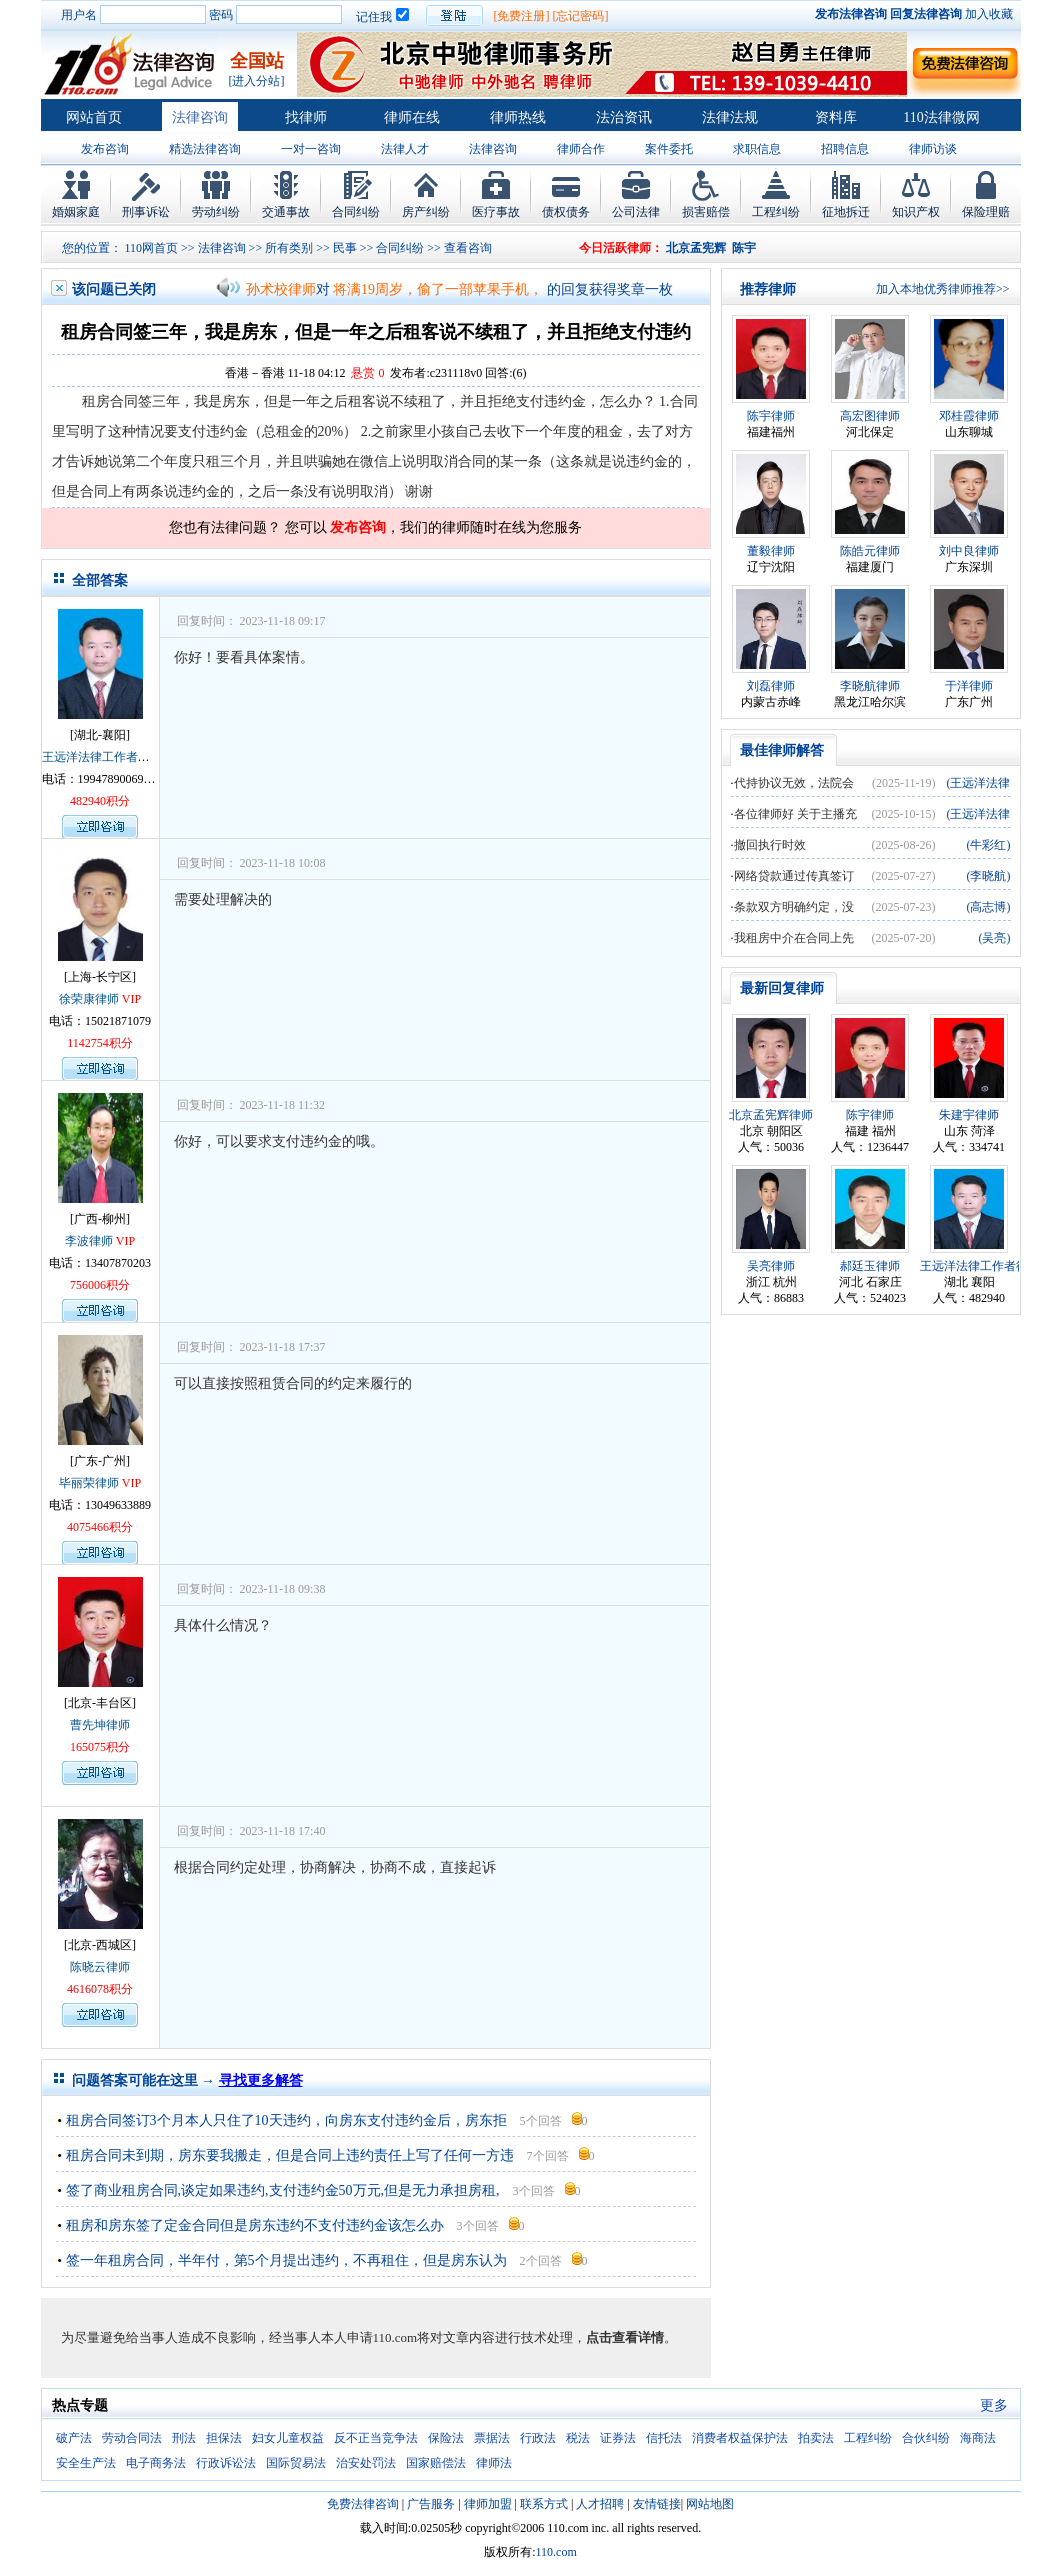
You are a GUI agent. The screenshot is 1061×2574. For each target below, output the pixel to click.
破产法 (74, 2438)
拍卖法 (816, 2438)
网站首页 (94, 117)
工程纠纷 (776, 212)
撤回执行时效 (770, 845)
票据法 (492, 2438)
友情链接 (657, 2504)
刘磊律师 (771, 686)
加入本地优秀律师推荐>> (943, 289)
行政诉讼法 (226, 2463)
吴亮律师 (771, 1266)
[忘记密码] (581, 16)
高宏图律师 (870, 416)
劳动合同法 (132, 2438)
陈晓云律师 (100, 1967)
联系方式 (544, 2504)
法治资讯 (624, 117)
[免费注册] (522, 16)
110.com (556, 2552)
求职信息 (757, 149)
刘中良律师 (969, 551)
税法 (578, 2438)
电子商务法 (156, 2463)
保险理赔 (986, 212)
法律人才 (405, 149)
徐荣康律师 (89, 999)
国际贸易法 (296, 2463)
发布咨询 (105, 149)
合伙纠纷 (926, 2438)
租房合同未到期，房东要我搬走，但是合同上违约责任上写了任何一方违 (290, 2155)
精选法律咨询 (205, 149)
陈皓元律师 (870, 551)
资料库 (836, 117)
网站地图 (710, 2504)
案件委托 (669, 149)
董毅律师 (771, 551)
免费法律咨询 (363, 2504)
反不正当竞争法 (376, 2438)
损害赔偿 (706, 212)
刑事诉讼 (146, 212)
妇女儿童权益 (288, 2438)
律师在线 (412, 117)
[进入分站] (257, 81)
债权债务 (566, 212)
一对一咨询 (311, 149)
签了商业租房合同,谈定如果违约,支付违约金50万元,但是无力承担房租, (283, 2190)
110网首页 (152, 248)
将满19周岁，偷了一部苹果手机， (438, 289)
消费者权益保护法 (740, 2438)
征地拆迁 (846, 212)
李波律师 (89, 1241)
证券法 (618, 2438)
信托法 (664, 2438)
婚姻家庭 (76, 212)
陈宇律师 (771, 416)
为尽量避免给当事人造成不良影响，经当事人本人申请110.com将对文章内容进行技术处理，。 (369, 2337)
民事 (345, 248)
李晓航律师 (870, 686)
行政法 (538, 2438)
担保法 (224, 2438)
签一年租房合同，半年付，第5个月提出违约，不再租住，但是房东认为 (286, 2260)
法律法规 (730, 117)
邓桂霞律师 (969, 416)
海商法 (978, 2438)
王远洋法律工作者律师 (102, 757)
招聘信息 (845, 149)
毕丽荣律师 (89, 1483)
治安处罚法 (366, 2463)
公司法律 (636, 212)
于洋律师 (969, 686)
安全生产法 (86, 2463)
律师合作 (581, 149)
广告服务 (431, 2504)
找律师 (306, 117)
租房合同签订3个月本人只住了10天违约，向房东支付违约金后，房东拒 (286, 2120)
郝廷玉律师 (870, 1266)
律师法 (494, 2463)
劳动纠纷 (216, 212)
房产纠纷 (426, 212)
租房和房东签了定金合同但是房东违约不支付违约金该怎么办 (255, 2225)
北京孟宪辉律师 (771, 1115)
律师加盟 (488, 2504)
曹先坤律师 (100, 1725)
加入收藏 (989, 14)
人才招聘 (600, 2504)
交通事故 (286, 212)
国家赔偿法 (436, 2463)
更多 (994, 2405)
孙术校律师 (281, 289)
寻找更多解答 (261, 2080)
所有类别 (289, 248)
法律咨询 (200, 117)
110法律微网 (941, 117)
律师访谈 (933, 149)
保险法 (446, 2438)
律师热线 (518, 117)
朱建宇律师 (969, 1115)
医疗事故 (496, 212)
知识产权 (916, 212)
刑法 (184, 2438)
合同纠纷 (356, 212)
